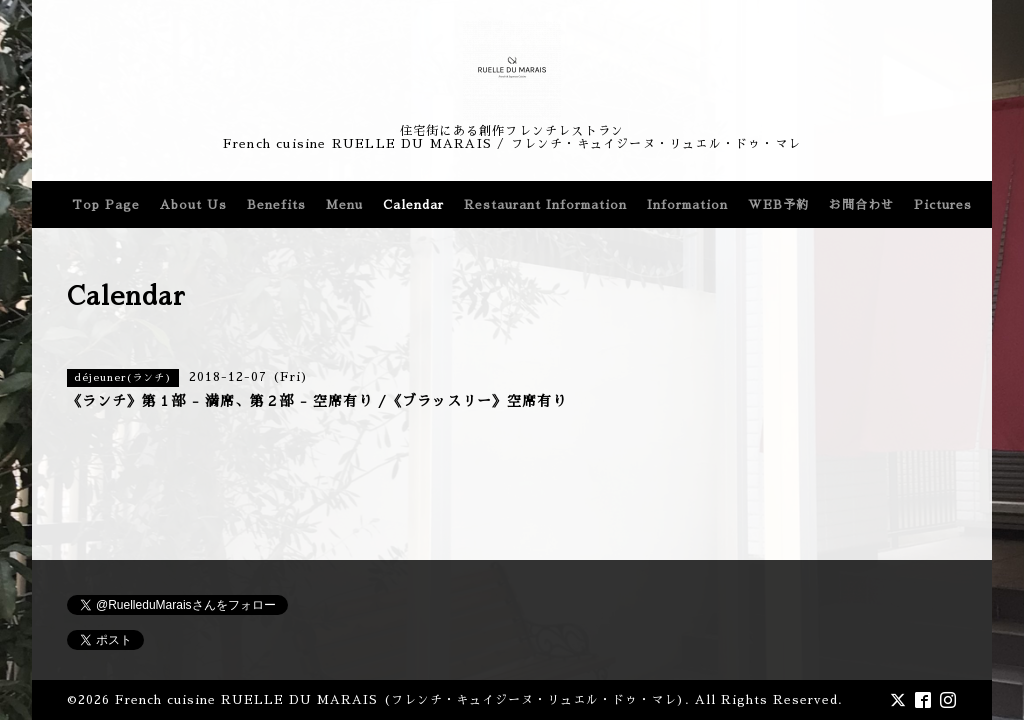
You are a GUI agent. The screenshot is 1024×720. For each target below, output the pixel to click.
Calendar (413, 205)
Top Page (106, 205)
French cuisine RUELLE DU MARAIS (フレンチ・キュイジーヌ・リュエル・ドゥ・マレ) (400, 700)
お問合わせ (861, 205)
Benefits (276, 205)
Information (687, 205)
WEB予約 (778, 205)
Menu (344, 205)
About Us (193, 205)
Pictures (943, 205)
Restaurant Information (545, 205)
